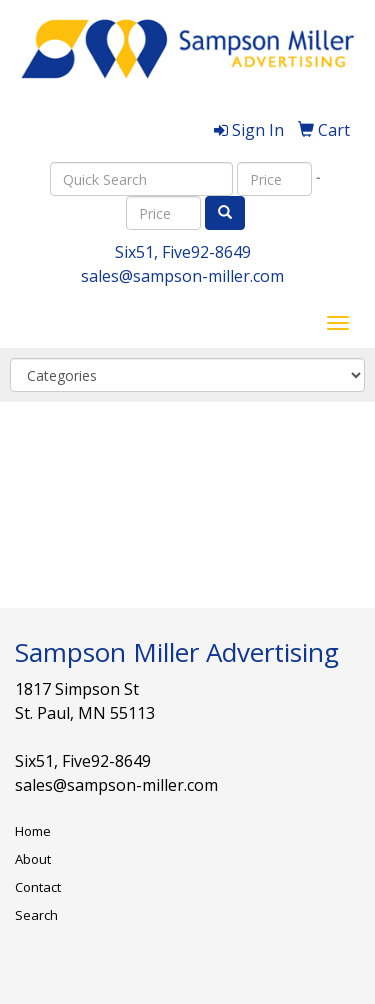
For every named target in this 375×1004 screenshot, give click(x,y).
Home (33, 831)
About (33, 859)
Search (36, 915)
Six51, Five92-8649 (183, 252)
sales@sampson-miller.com (182, 276)
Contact (38, 887)
